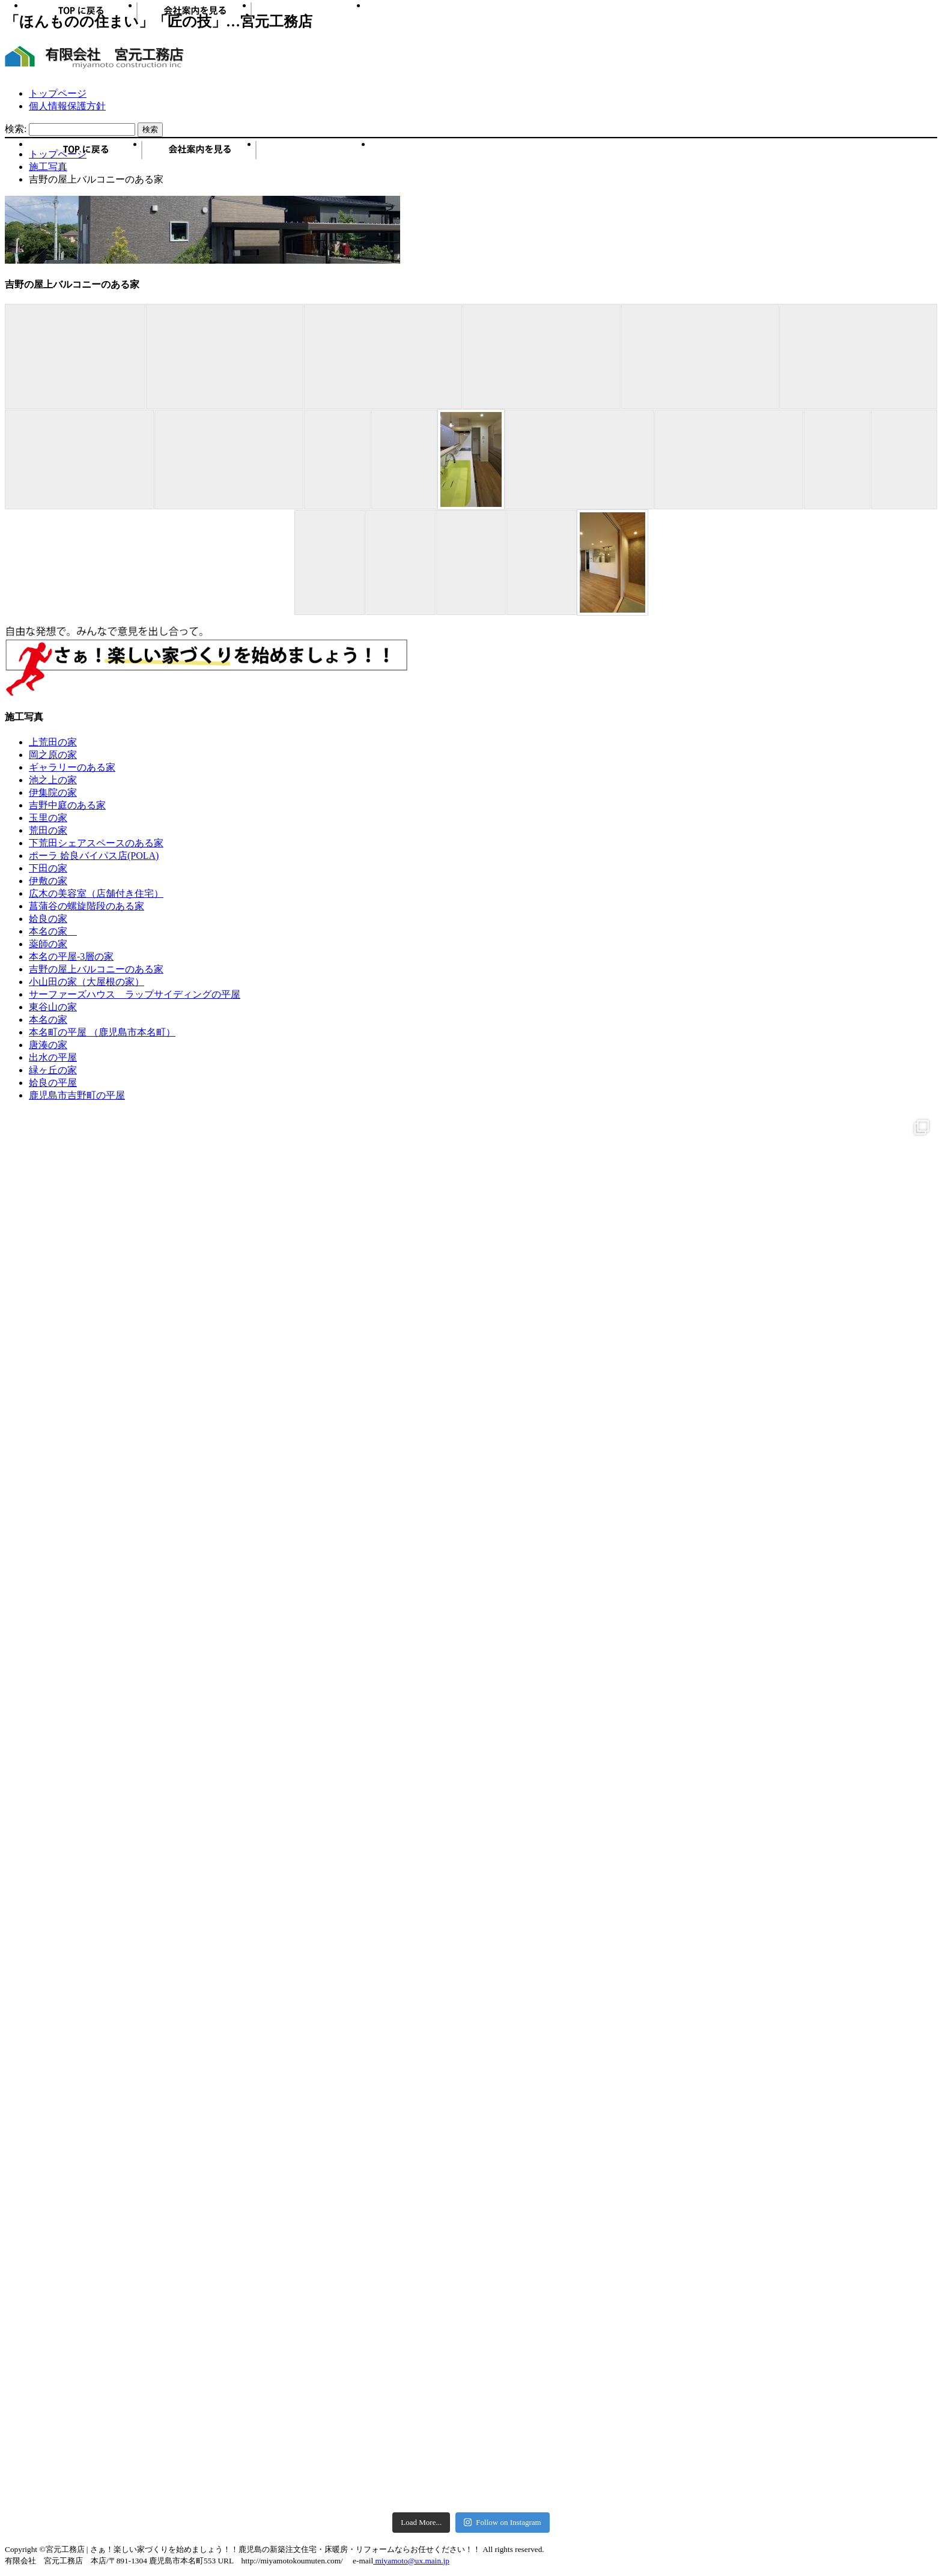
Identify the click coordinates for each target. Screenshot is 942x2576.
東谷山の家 (53, 1007)
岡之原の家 (53, 755)
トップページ (58, 93)
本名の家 (53, 931)
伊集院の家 (53, 792)
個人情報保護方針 (67, 106)
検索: (15, 129)
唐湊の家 (48, 1045)
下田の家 (48, 868)
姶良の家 (48, 919)
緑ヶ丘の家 (53, 1070)
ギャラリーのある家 (72, 767)
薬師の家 (48, 944)
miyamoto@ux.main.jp (411, 2560)
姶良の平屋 (53, 1082)
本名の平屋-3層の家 (71, 956)
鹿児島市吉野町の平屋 (77, 1095)
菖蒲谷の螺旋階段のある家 (86, 906)
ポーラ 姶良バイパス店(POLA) (94, 855)
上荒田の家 (53, 742)
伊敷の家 (48, 881)
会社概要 (200, 153)
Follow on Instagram (502, 2522)
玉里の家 (48, 818)
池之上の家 (53, 780)
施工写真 (314, 153)
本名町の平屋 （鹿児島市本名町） (102, 1032)
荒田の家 (48, 830)
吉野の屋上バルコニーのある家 (96, 969)
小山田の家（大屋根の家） (86, 982)
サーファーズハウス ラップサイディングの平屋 (134, 994)
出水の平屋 (53, 1057)
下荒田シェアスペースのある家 (96, 843)
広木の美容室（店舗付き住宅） (96, 893)
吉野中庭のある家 (67, 805)
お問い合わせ (428, 153)
